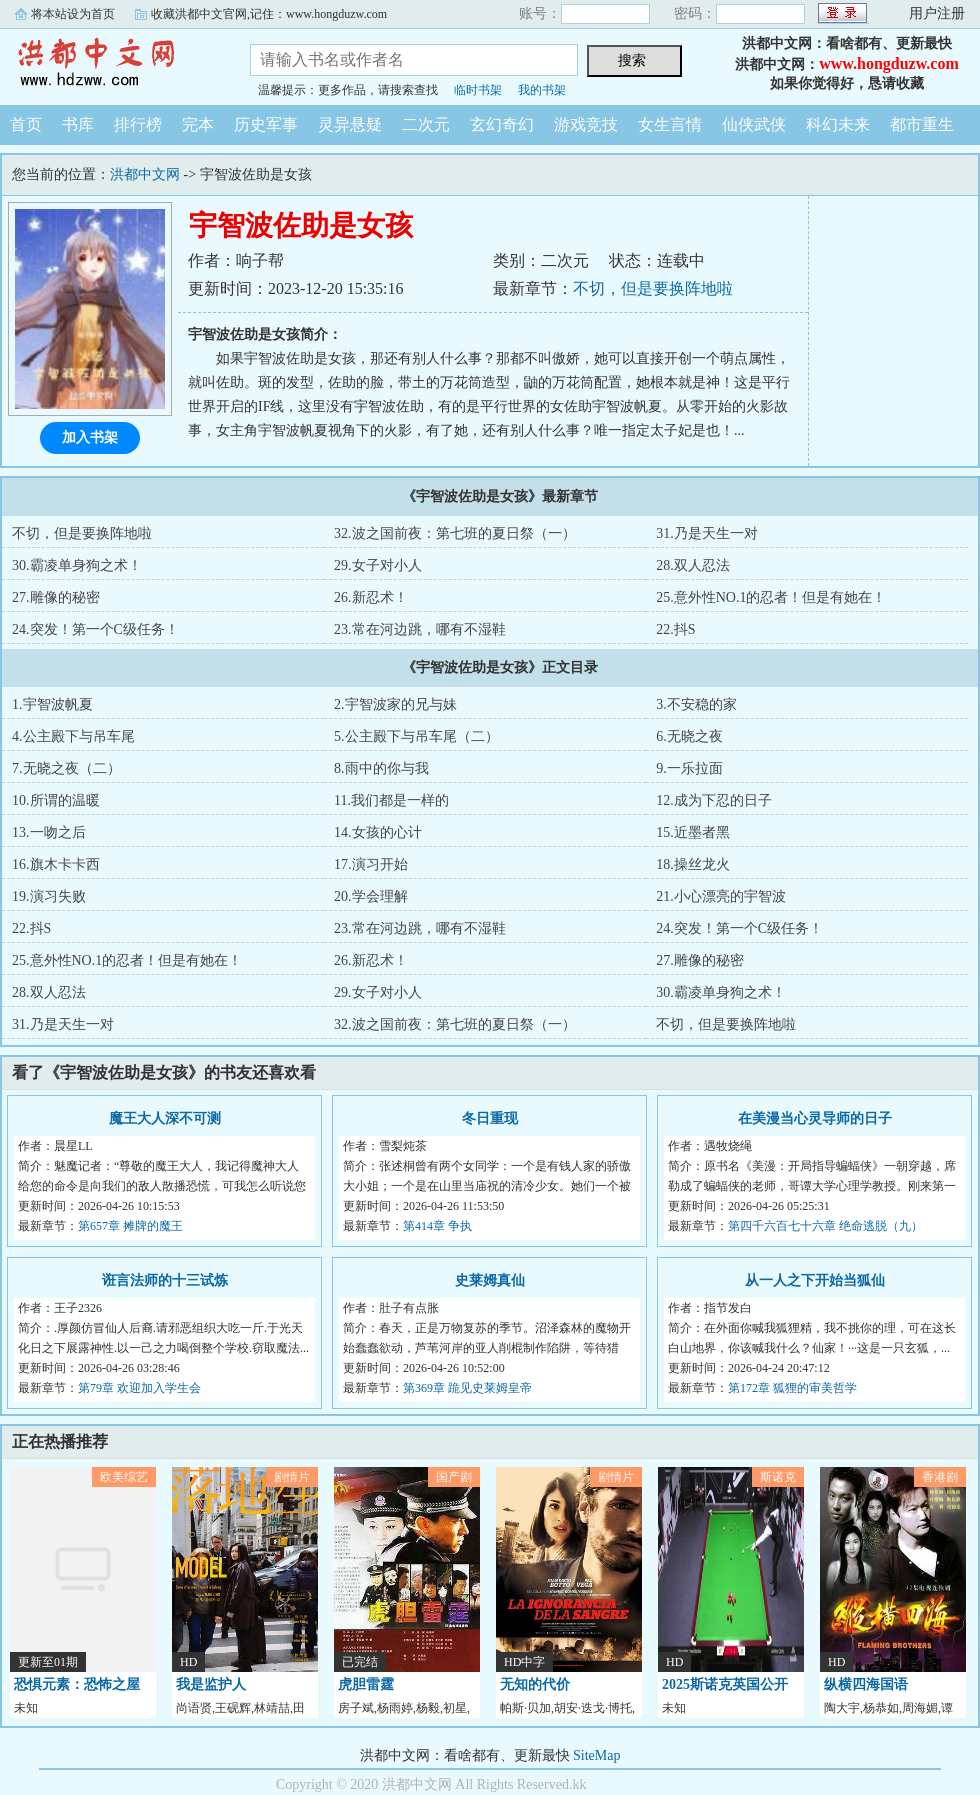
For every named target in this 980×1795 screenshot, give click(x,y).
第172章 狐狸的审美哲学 (792, 1388)
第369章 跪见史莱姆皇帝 (467, 1388)
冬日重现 (490, 1118)
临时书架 (478, 90)
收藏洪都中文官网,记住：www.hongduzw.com (269, 14)
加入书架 (90, 437)
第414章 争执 (437, 1226)
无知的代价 (535, 1684)
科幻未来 (838, 124)
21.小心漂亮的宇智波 (721, 896)
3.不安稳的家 (696, 704)
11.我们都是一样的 (391, 800)
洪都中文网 (110, 64)
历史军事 (266, 124)
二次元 (426, 124)
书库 (78, 124)
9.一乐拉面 (689, 768)
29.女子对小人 (378, 565)
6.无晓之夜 (689, 736)
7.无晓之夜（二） (66, 768)
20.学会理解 (371, 896)
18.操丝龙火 (693, 864)
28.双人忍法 (693, 565)
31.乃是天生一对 (707, 533)
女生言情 (670, 124)
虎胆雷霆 (366, 1684)
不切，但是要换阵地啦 (653, 288)
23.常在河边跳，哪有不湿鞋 (420, 629)
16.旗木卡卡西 (56, 864)
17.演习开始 (371, 864)
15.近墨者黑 (693, 832)
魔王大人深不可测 (165, 1118)
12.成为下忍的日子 (714, 800)
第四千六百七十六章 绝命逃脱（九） (825, 1226)
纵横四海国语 (866, 1684)
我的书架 (542, 90)
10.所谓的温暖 (56, 800)
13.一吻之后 (49, 832)
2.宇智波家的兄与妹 (395, 704)
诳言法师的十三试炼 (165, 1280)
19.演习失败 (49, 896)
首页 (26, 124)
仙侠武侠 (754, 124)
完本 (198, 124)
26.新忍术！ (371, 597)
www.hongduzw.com (889, 63)
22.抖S (675, 629)
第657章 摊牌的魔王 (130, 1226)
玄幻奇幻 (502, 124)
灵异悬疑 (350, 124)
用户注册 (937, 13)
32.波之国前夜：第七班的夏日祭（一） (455, 533)
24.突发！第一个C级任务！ (95, 629)
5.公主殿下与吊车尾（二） (416, 736)
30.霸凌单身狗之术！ (77, 565)
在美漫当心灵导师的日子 (815, 1118)
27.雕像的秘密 (56, 597)
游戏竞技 (586, 124)
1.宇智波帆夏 (52, 704)
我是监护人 (211, 1684)
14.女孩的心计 (378, 832)
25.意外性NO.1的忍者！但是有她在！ (771, 597)
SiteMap (596, 1755)
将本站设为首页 (73, 14)
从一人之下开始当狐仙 (815, 1280)
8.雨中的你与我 (381, 768)
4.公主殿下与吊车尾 (73, 736)
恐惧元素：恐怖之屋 (77, 1684)
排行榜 (138, 124)
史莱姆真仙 (490, 1280)
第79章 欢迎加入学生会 (139, 1388)
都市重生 (922, 124)
